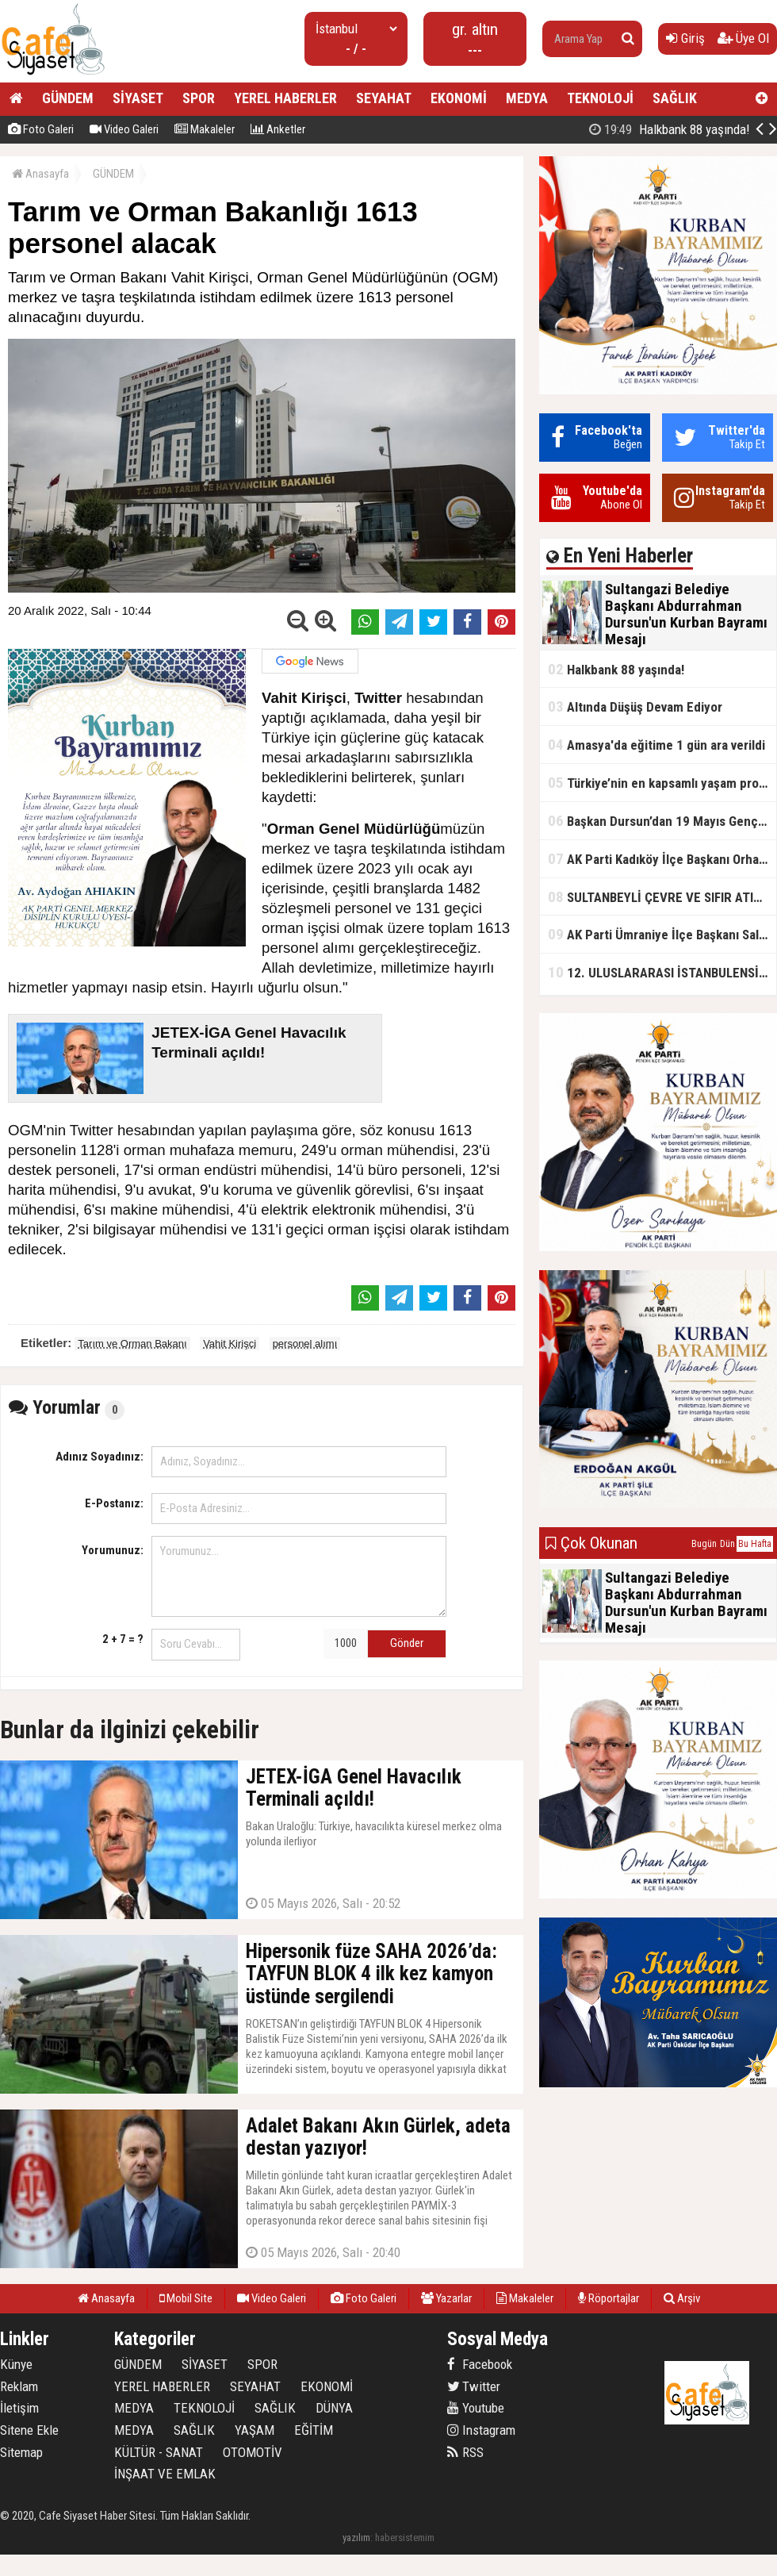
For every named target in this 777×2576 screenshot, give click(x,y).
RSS (465, 2452)
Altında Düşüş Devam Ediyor (635, 706)
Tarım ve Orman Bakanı (132, 1343)
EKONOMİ (459, 98)
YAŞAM (254, 2430)
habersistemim (404, 2537)
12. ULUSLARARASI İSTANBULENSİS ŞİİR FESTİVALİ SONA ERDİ (662, 972)
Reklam (19, 2386)
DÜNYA (334, 2408)
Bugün (704, 1543)
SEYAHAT (383, 98)
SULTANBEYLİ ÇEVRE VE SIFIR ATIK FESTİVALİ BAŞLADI (662, 897)
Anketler (278, 129)
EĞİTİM (313, 2430)
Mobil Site (185, 2298)
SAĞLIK (675, 98)
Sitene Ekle (29, 2430)
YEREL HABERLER (285, 98)
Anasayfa (40, 174)
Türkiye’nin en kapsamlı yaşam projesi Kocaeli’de (662, 783)
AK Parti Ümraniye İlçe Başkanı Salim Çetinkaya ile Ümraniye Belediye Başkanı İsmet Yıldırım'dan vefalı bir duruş (662, 934)
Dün (727, 1543)
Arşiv (682, 2298)
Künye (16, 2364)
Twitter (473, 2386)
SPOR (198, 98)
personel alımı (305, 1343)
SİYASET (138, 98)
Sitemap (21, 2452)
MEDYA (527, 98)
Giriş (685, 38)
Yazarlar (446, 2298)
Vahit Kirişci (229, 1343)
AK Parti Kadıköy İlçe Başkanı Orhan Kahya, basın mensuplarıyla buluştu (662, 859)
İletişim (19, 2408)
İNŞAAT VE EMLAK (165, 2474)
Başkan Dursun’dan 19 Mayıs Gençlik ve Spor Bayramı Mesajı (662, 821)
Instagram (481, 2430)
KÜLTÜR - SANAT (158, 2452)
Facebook (479, 2364)
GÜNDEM (68, 98)
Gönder (406, 1643)
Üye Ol (743, 38)
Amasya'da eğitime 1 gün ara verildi (656, 744)
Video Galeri (124, 129)
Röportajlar (608, 2298)
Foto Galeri (41, 129)
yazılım (356, 2537)
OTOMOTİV (252, 2452)
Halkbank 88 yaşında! (616, 669)
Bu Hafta (754, 1543)
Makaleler (204, 129)
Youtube (475, 2408)
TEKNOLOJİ (600, 98)
